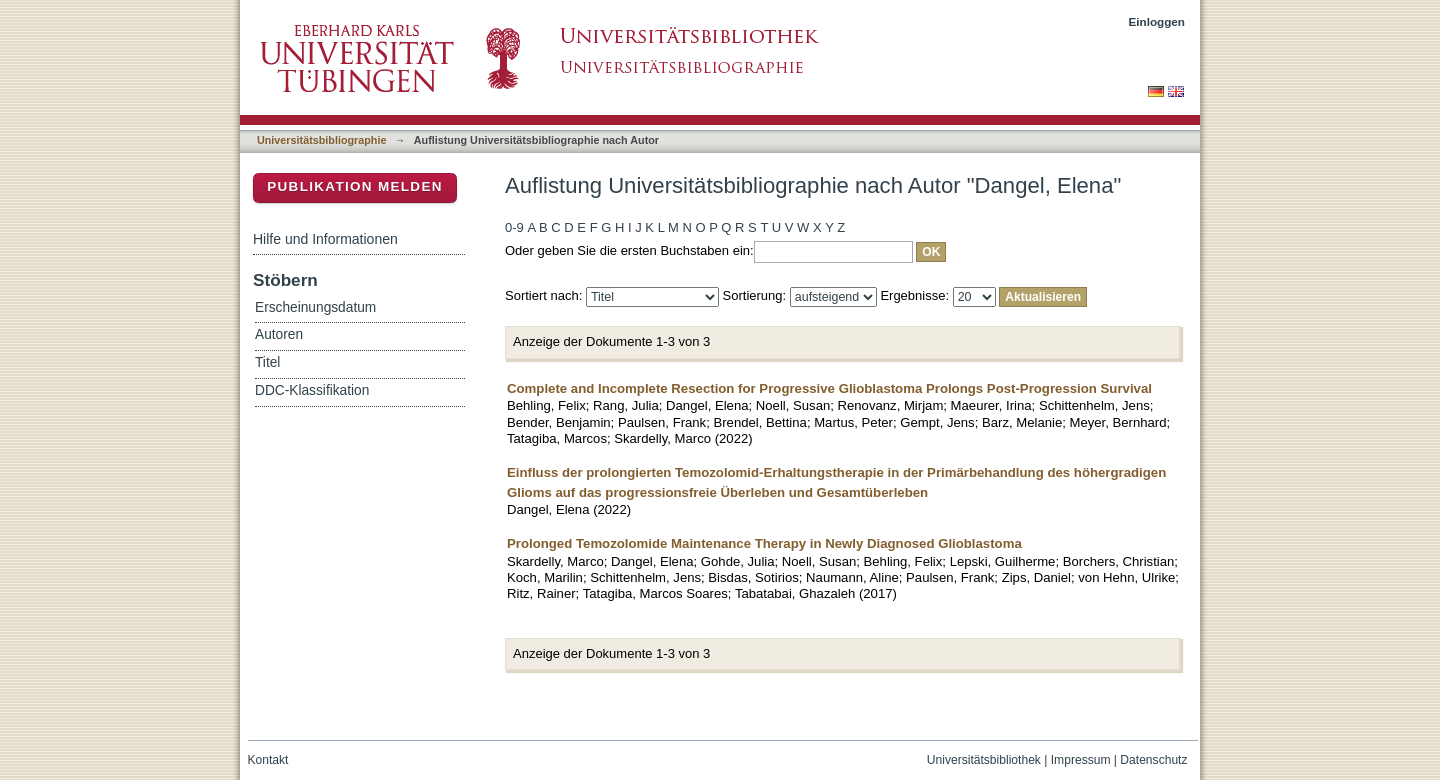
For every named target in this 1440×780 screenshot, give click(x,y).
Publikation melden (355, 186)
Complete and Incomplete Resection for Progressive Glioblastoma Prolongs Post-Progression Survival (829, 388)
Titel (267, 362)
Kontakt (268, 760)
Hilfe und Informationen (325, 239)
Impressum (1081, 760)
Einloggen (1157, 21)
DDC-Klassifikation (312, 390)
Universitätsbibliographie (321, 140)
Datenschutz (1153, 760)
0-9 (514, 227)
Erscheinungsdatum (315, 307)
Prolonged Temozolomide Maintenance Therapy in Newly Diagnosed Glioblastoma (764, 543)
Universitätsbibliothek (984, 760)
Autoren (279, 334)
